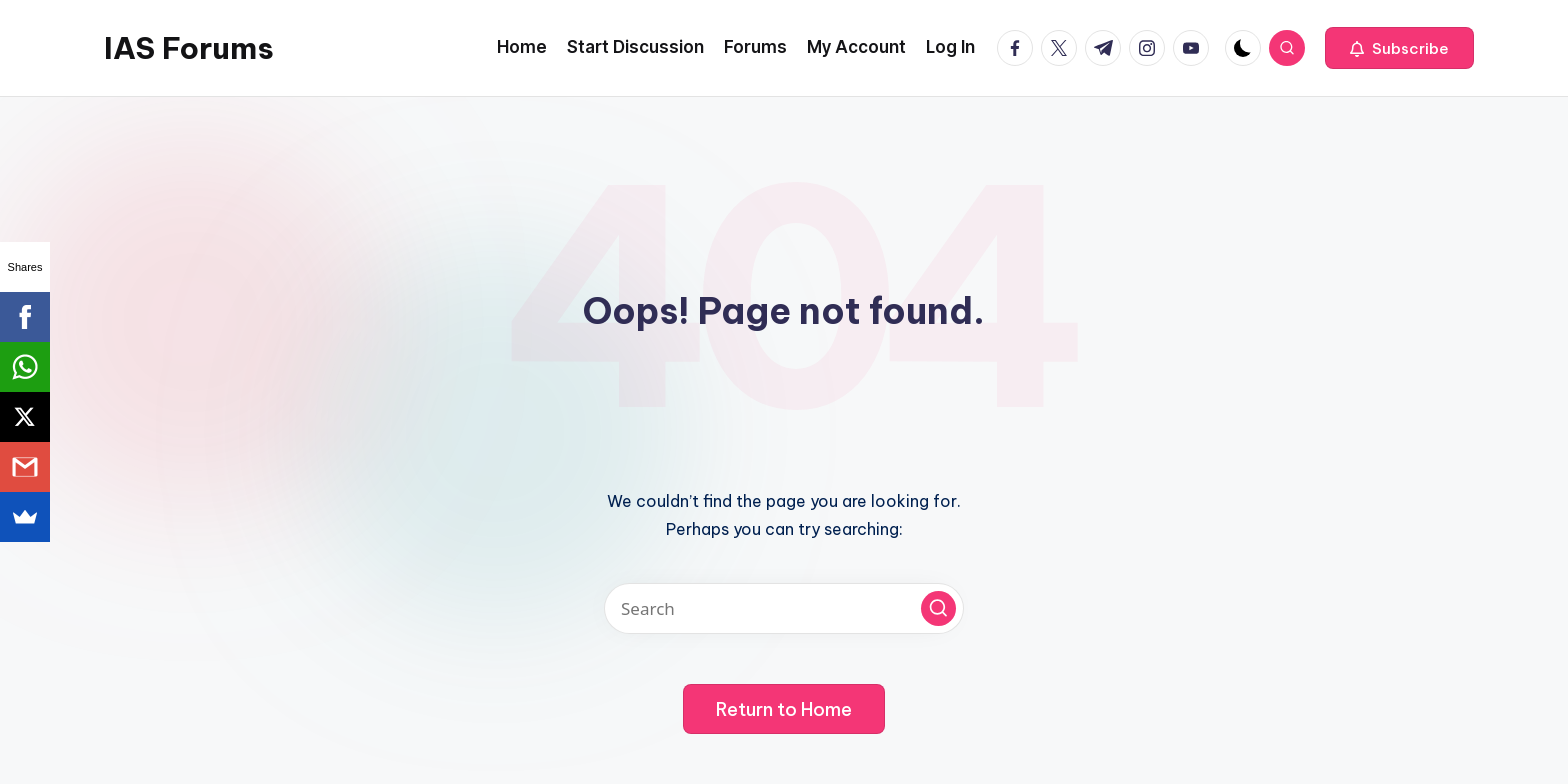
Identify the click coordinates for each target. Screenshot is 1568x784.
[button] (1399, 48)
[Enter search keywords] (784, 608)
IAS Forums (189, 48)
